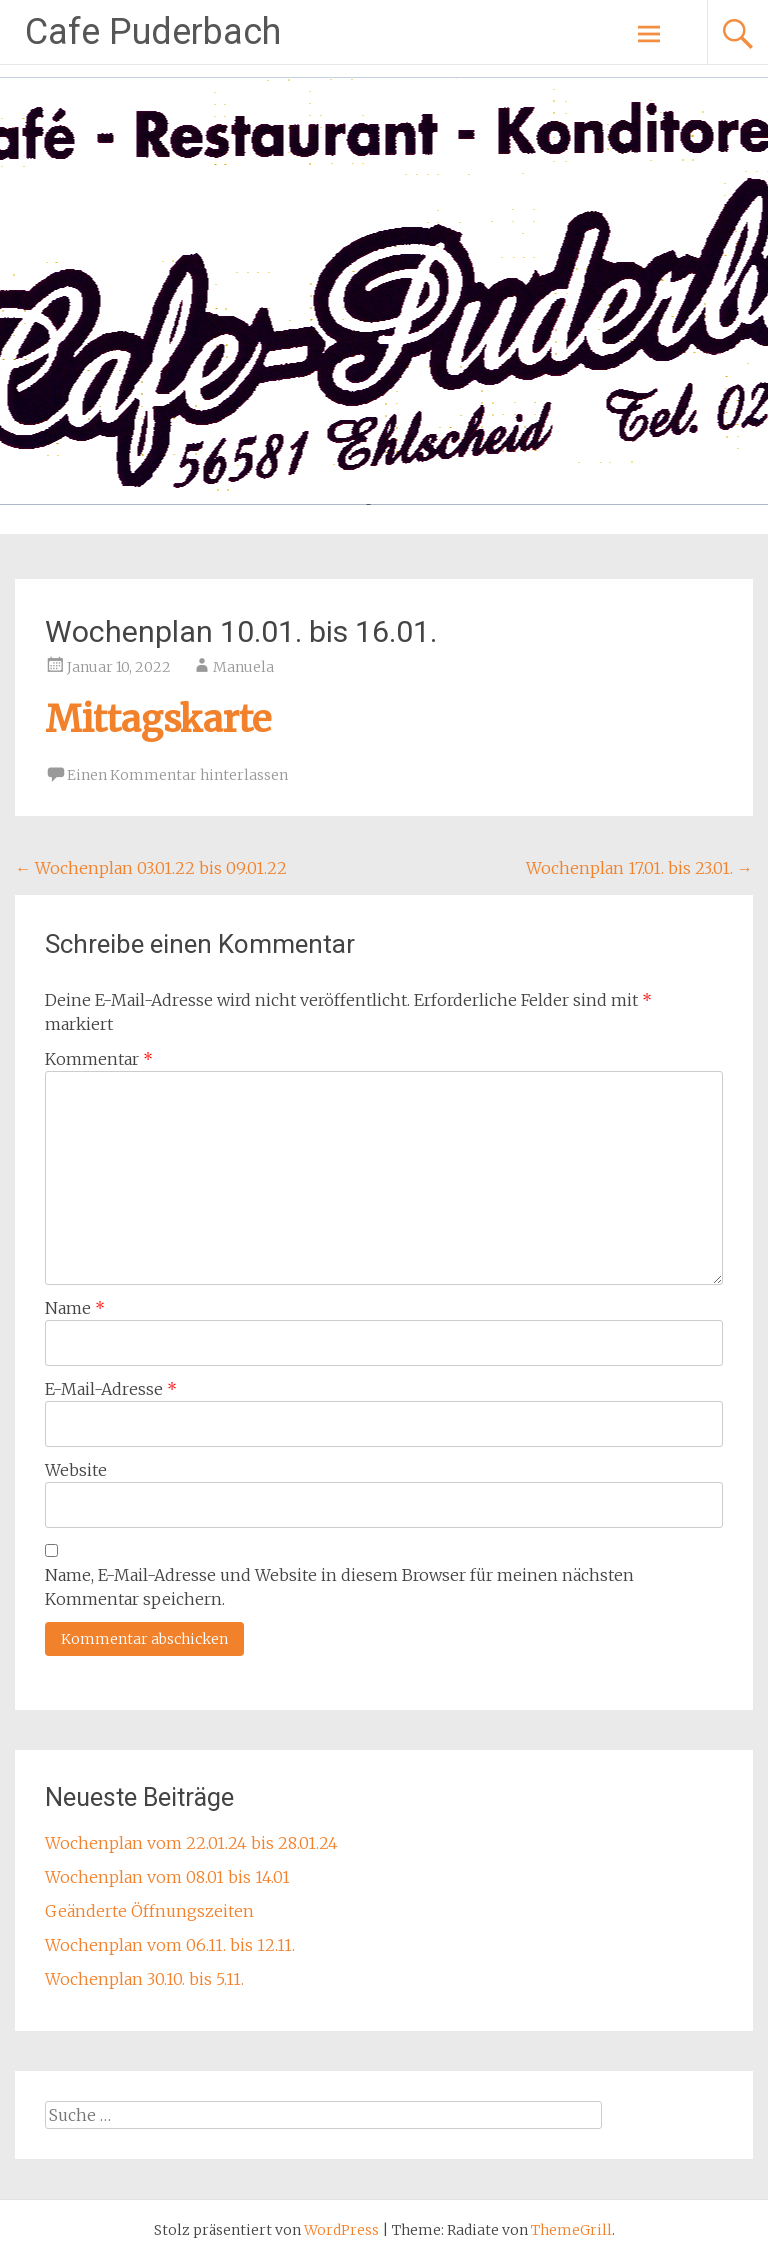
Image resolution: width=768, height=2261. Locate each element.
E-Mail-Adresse (111, 1389)
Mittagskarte (158, 719)
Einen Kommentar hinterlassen (177, 775)
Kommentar (99, 1059)
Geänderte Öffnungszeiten (149, 1911)
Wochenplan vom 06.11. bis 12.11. (170, 1945)
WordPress (341, 2230)
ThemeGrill (571, 2230)
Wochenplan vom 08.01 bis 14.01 (167, 1877)
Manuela (243, 667)
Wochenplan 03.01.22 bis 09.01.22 (151, 868)
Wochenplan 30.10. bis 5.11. (144, 1979)
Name (75, 1308)
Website (76, 1470)
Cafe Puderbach (153, 32)
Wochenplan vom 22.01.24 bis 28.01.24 (191, 1843)
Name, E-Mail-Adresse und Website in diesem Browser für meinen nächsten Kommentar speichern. (339, 1587)
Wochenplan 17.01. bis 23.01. (639, 868)
